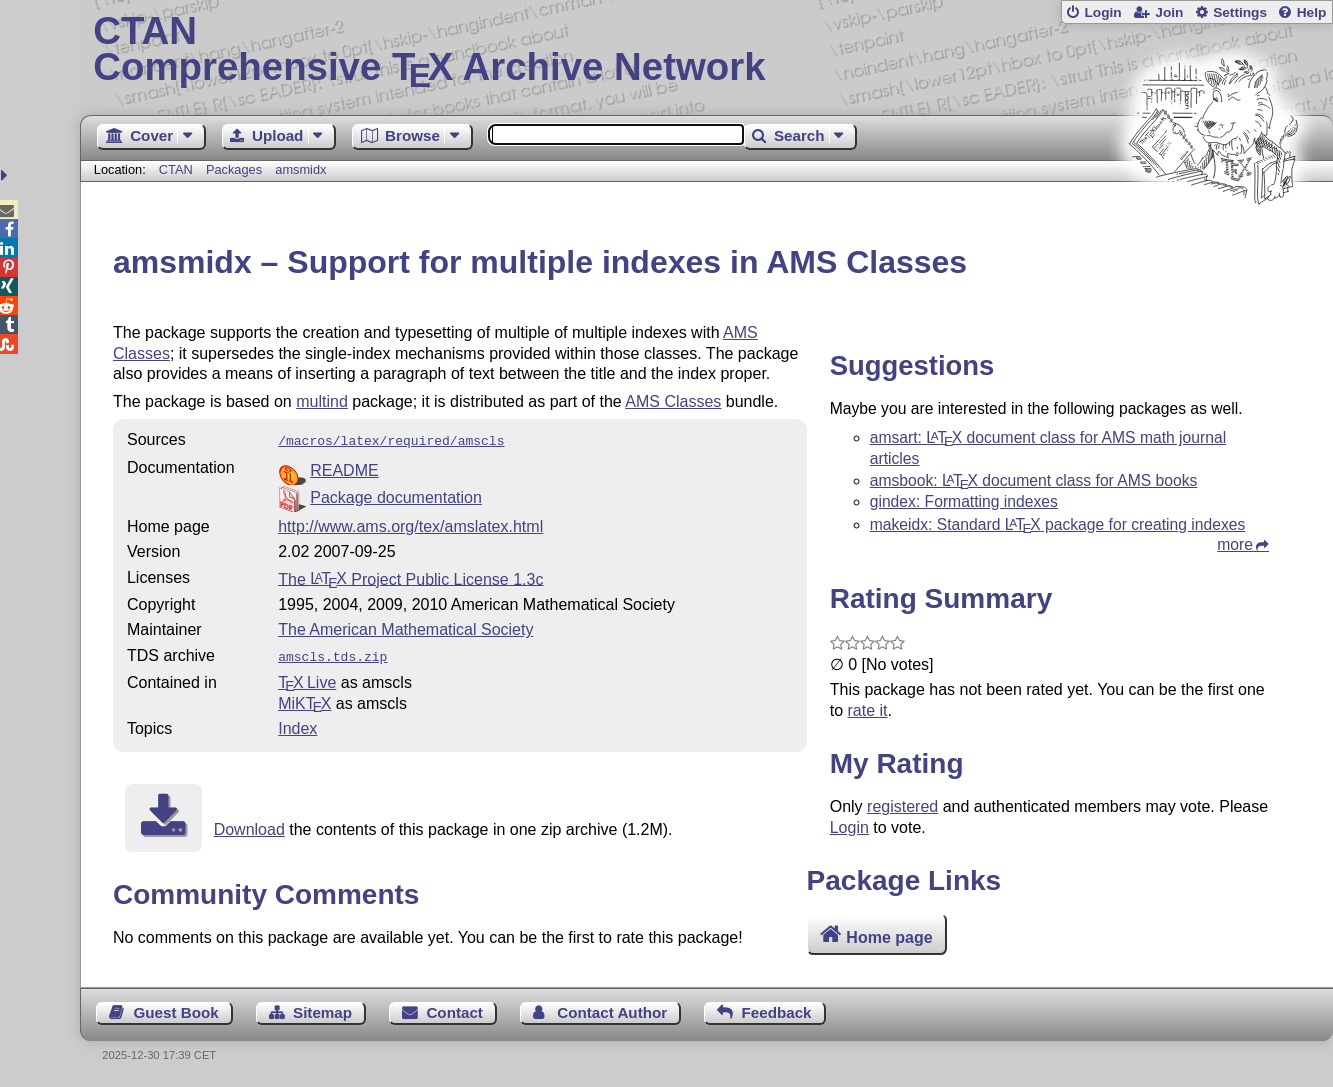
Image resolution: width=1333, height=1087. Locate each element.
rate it (868, 710)
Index (297, 724)
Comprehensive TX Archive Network (706, 50)
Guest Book (175, 1012)
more (1235, 544)
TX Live (307, 678)
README (344, 468)
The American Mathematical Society (405, 627)
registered (902, 806)
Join (1169, 12)
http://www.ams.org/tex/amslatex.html (410, 524)
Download (249, 825)
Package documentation (396, 495)
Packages (236, 169)
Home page (889, 936)
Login (1102, 12)
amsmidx (300, 169)
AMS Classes (673, 401)
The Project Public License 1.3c (410, 576)
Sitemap (322, 1012)
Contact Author (612, 1012)
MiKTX (304, 699)
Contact (454, 1012)
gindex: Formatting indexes (964, 501)
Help (1312, 12)
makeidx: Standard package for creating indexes (1058, 524)
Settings (1240, 12)
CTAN (176, 169)
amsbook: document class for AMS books (1034, 480)
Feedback (776, 1012)
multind (322, 401)
